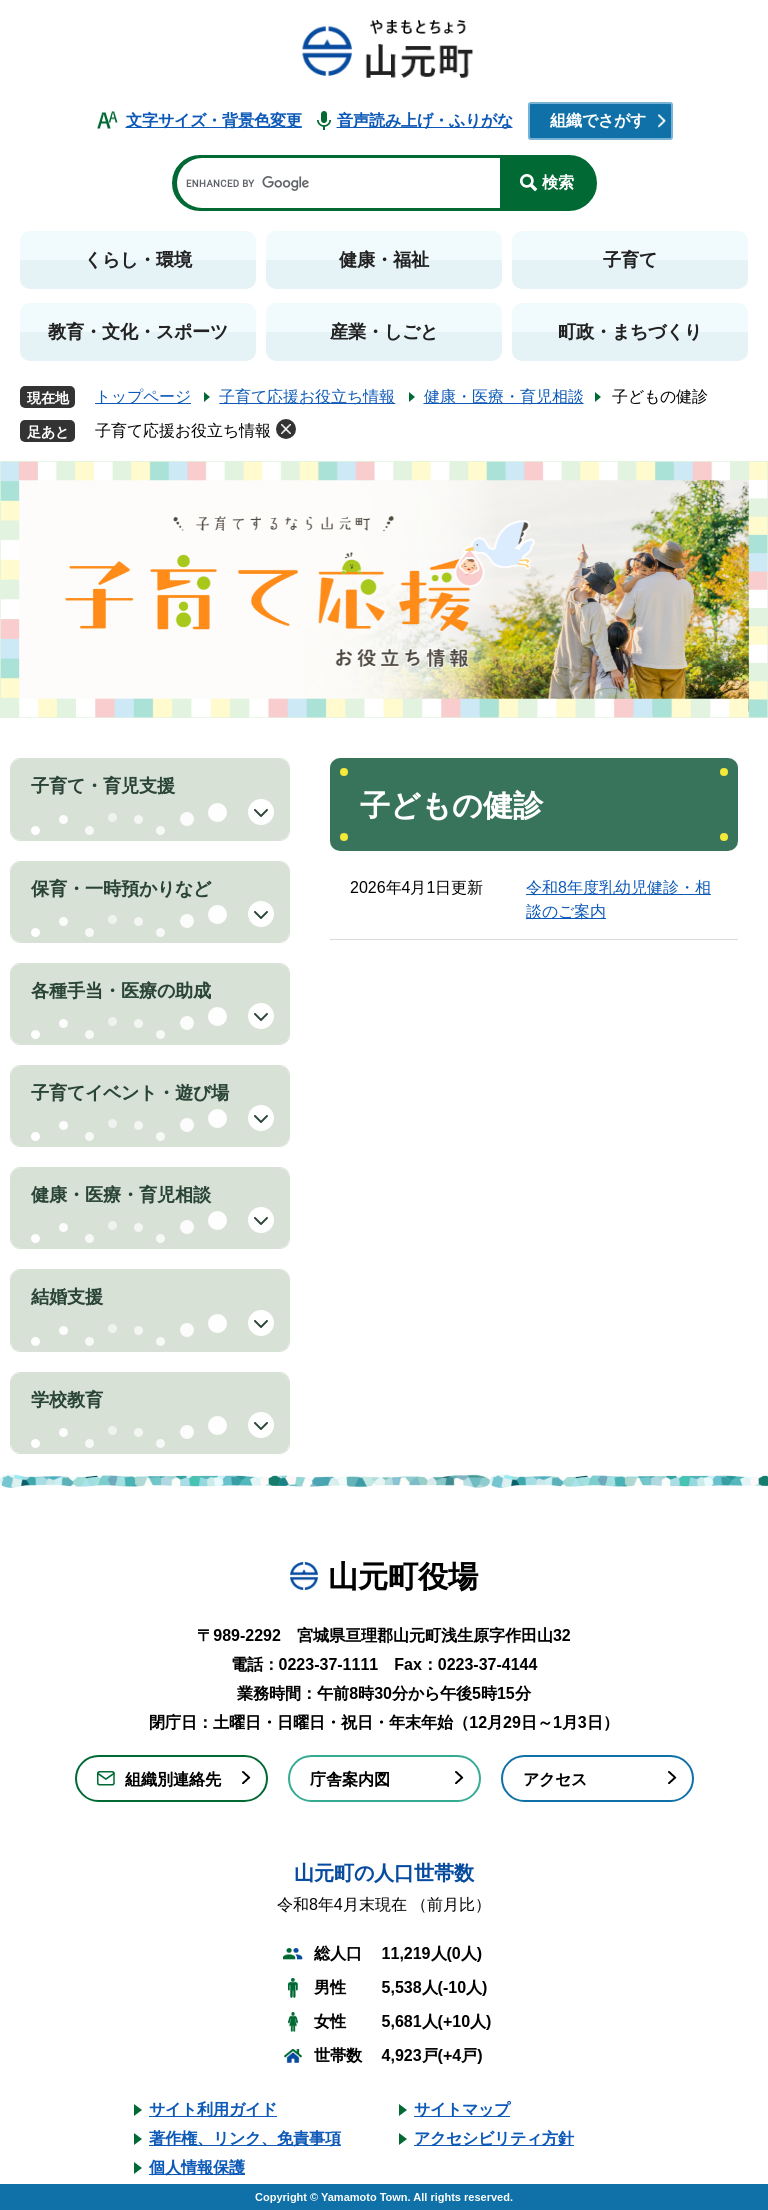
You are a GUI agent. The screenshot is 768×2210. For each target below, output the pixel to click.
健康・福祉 (384, 260)
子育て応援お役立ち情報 (307, 396)
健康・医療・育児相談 (504, 396)
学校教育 (67, 1400)
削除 (286, 429)
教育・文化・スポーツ (138, 332)
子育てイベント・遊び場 (130, 1093)
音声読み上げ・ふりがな (425, 120)
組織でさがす (598, 120)
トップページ (143, 396)
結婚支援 (67, 1297)
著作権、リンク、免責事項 (245, 2138)
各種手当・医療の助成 (121, 991)
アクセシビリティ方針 (494, 2138)
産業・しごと (384, 332)
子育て (630, 260)
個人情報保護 (197, 2167)
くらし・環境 (138, 260)
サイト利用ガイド (213, 2109)
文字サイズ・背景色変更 (214, 120)
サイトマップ (462, 2109)
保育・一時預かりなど (121, 889)
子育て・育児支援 (103, 786)
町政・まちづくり (630, 332)
